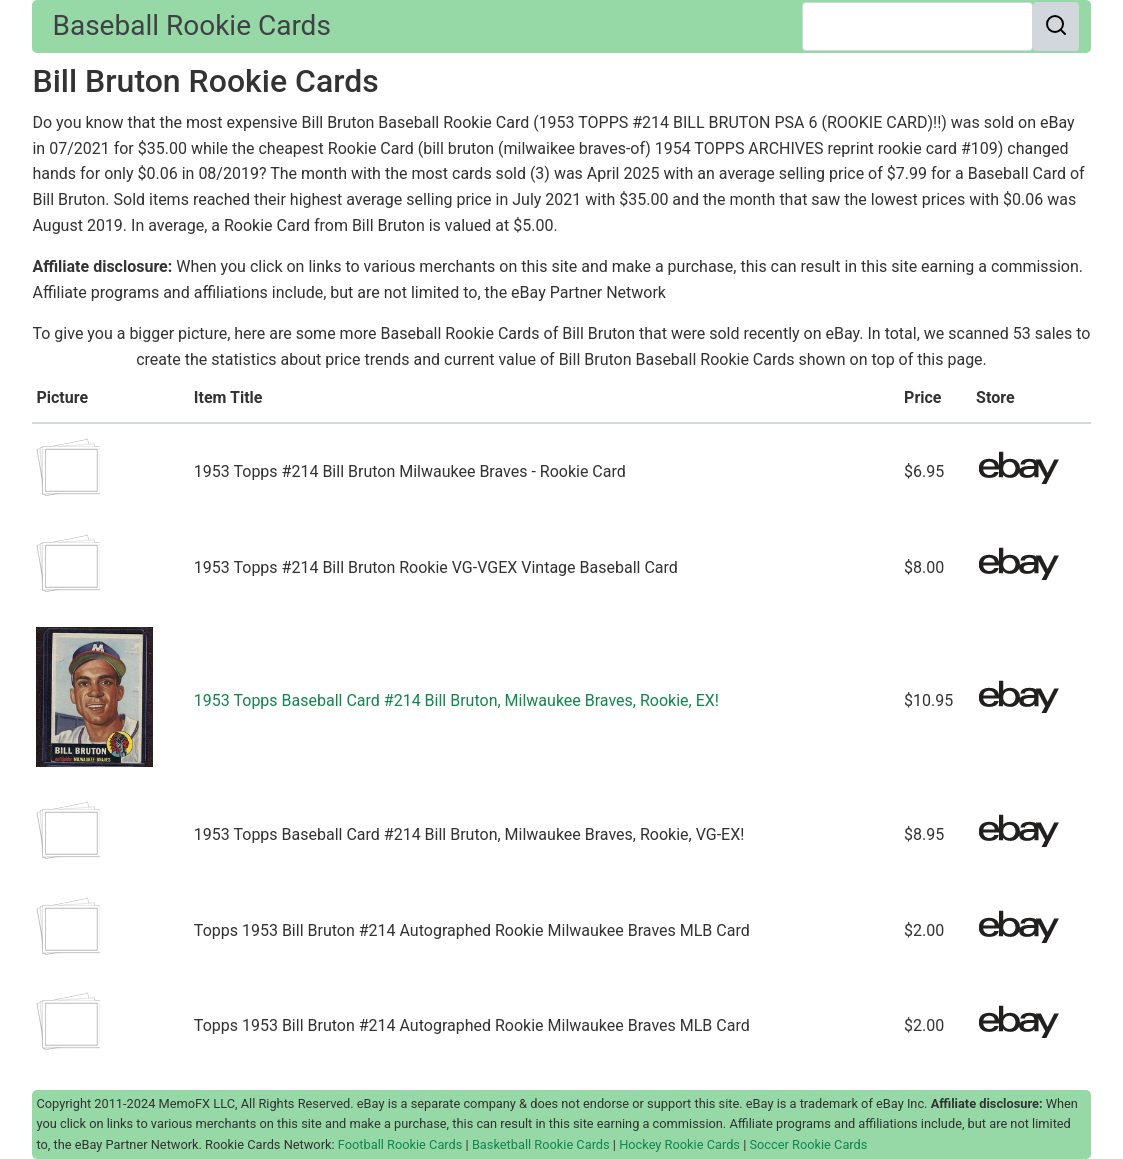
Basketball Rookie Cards (541, 1144)
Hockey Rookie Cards (679, 1144)
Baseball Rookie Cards (191, 25)
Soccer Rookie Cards (808, 1144)
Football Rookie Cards (400, 1144)
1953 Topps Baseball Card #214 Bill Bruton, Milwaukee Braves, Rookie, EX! (456, 700)
